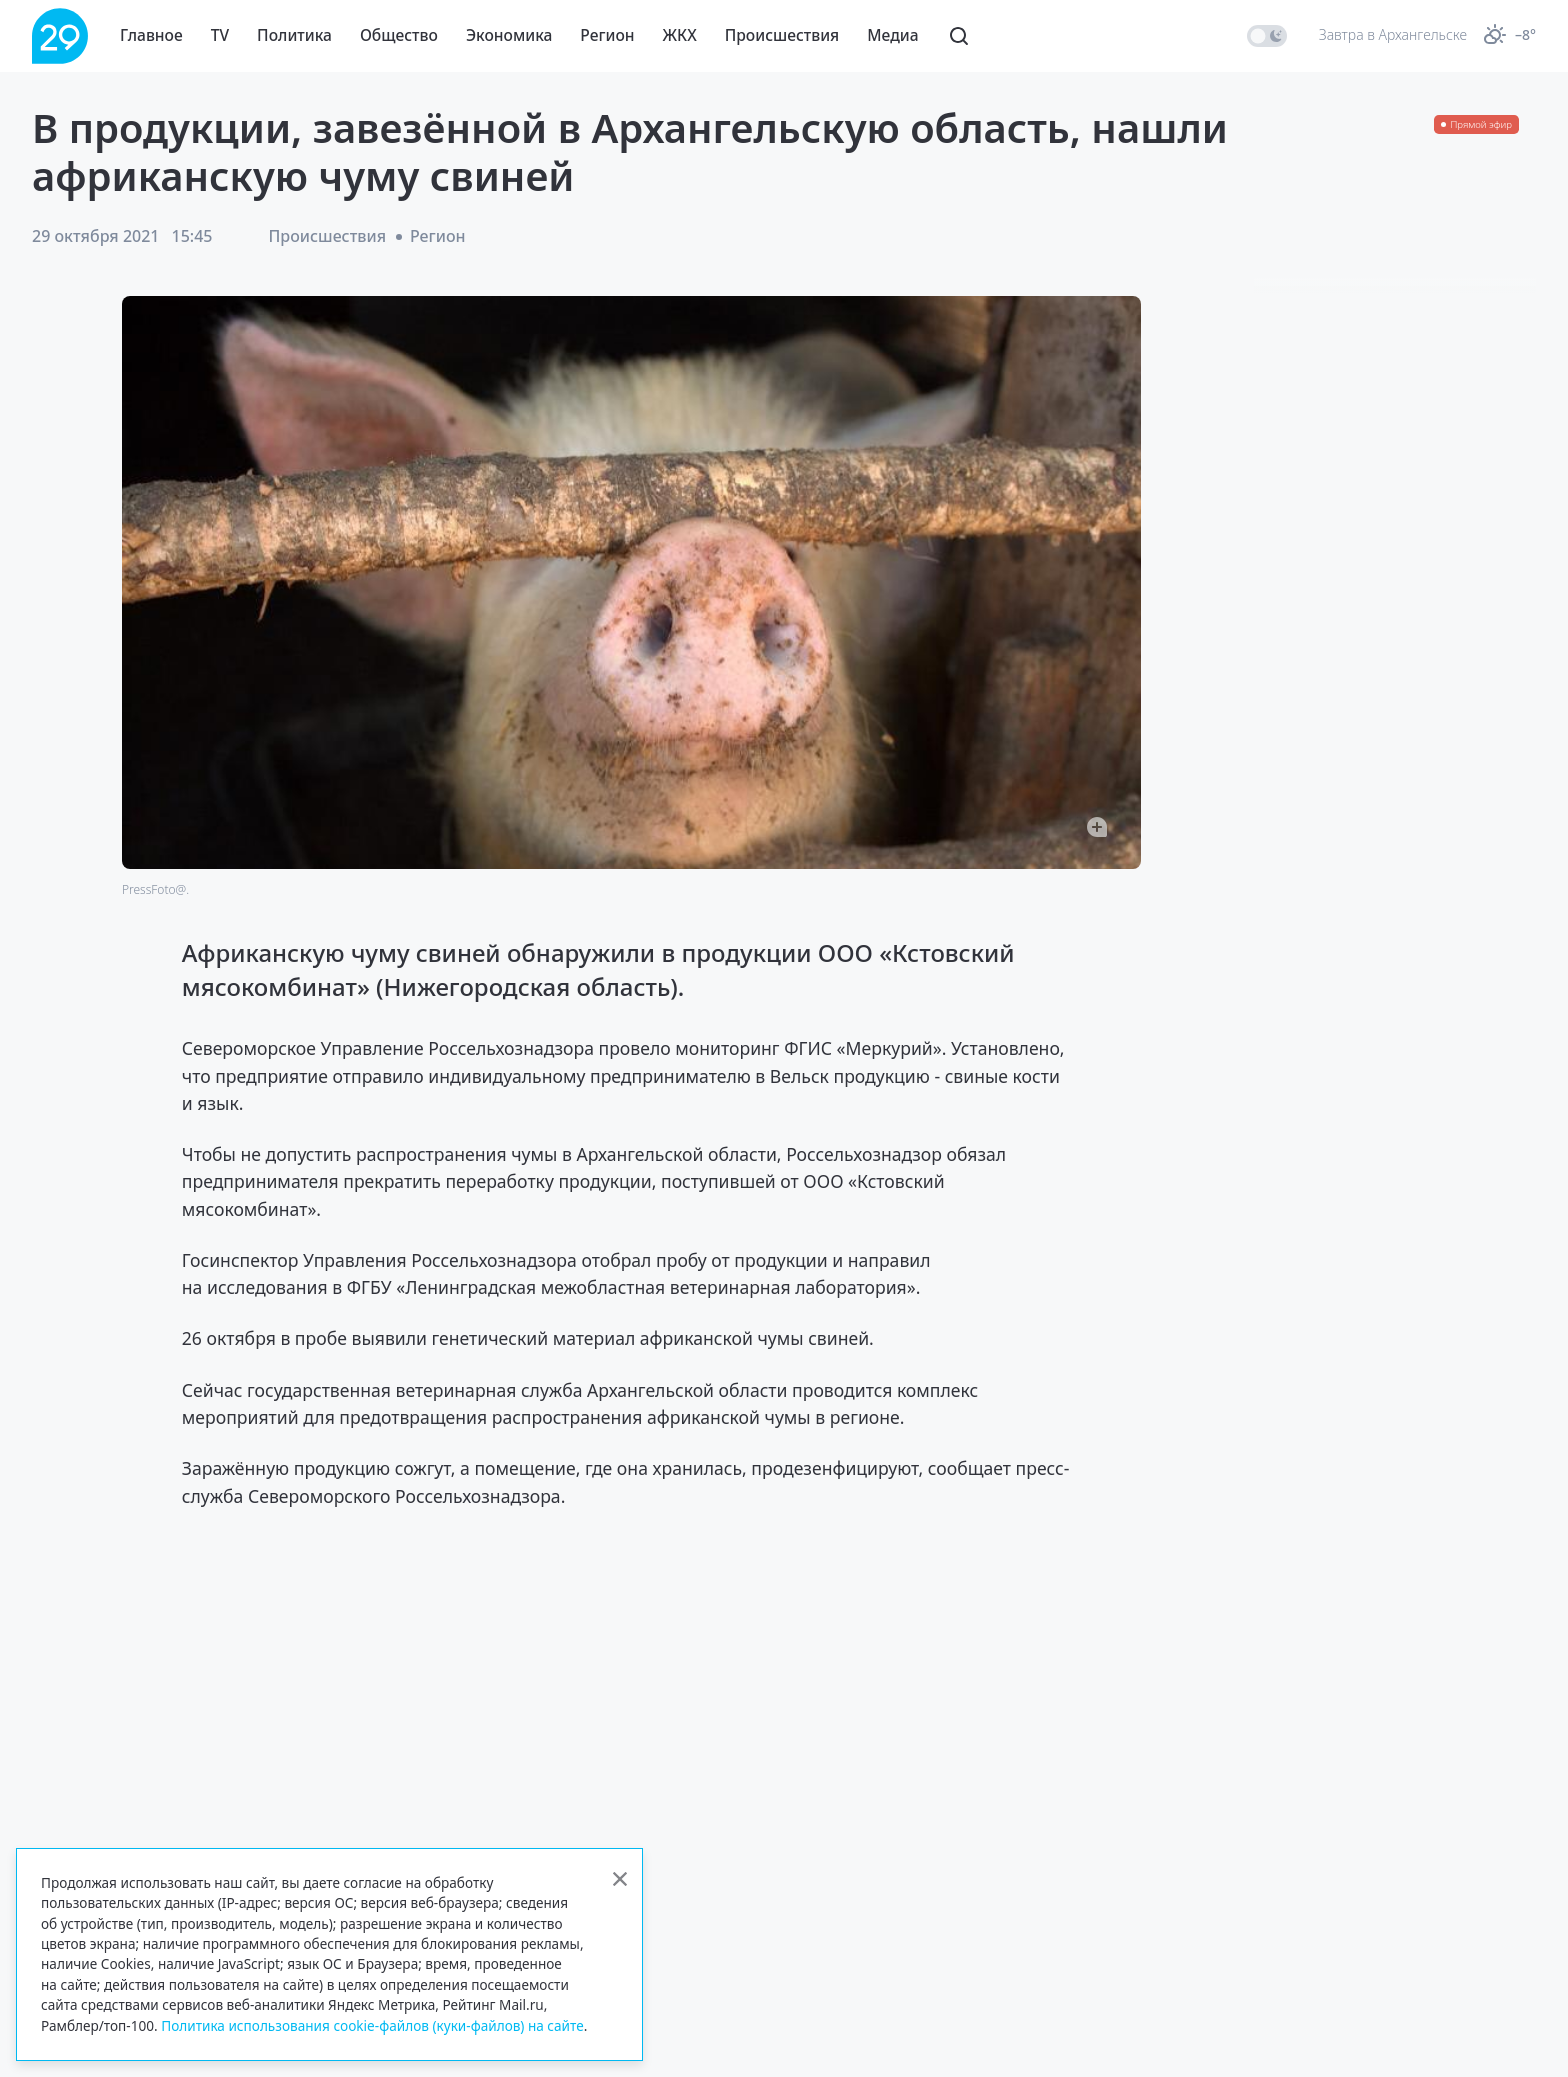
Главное (151, 35)
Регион (607, 35)
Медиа (892, 35)
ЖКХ (680, 35)
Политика (294, 35)
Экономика (509, 35)
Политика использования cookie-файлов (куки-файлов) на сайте (372, 2025)
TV (220, 35)
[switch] (1267, 36)
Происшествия (782, 35)
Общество (399, 35)
